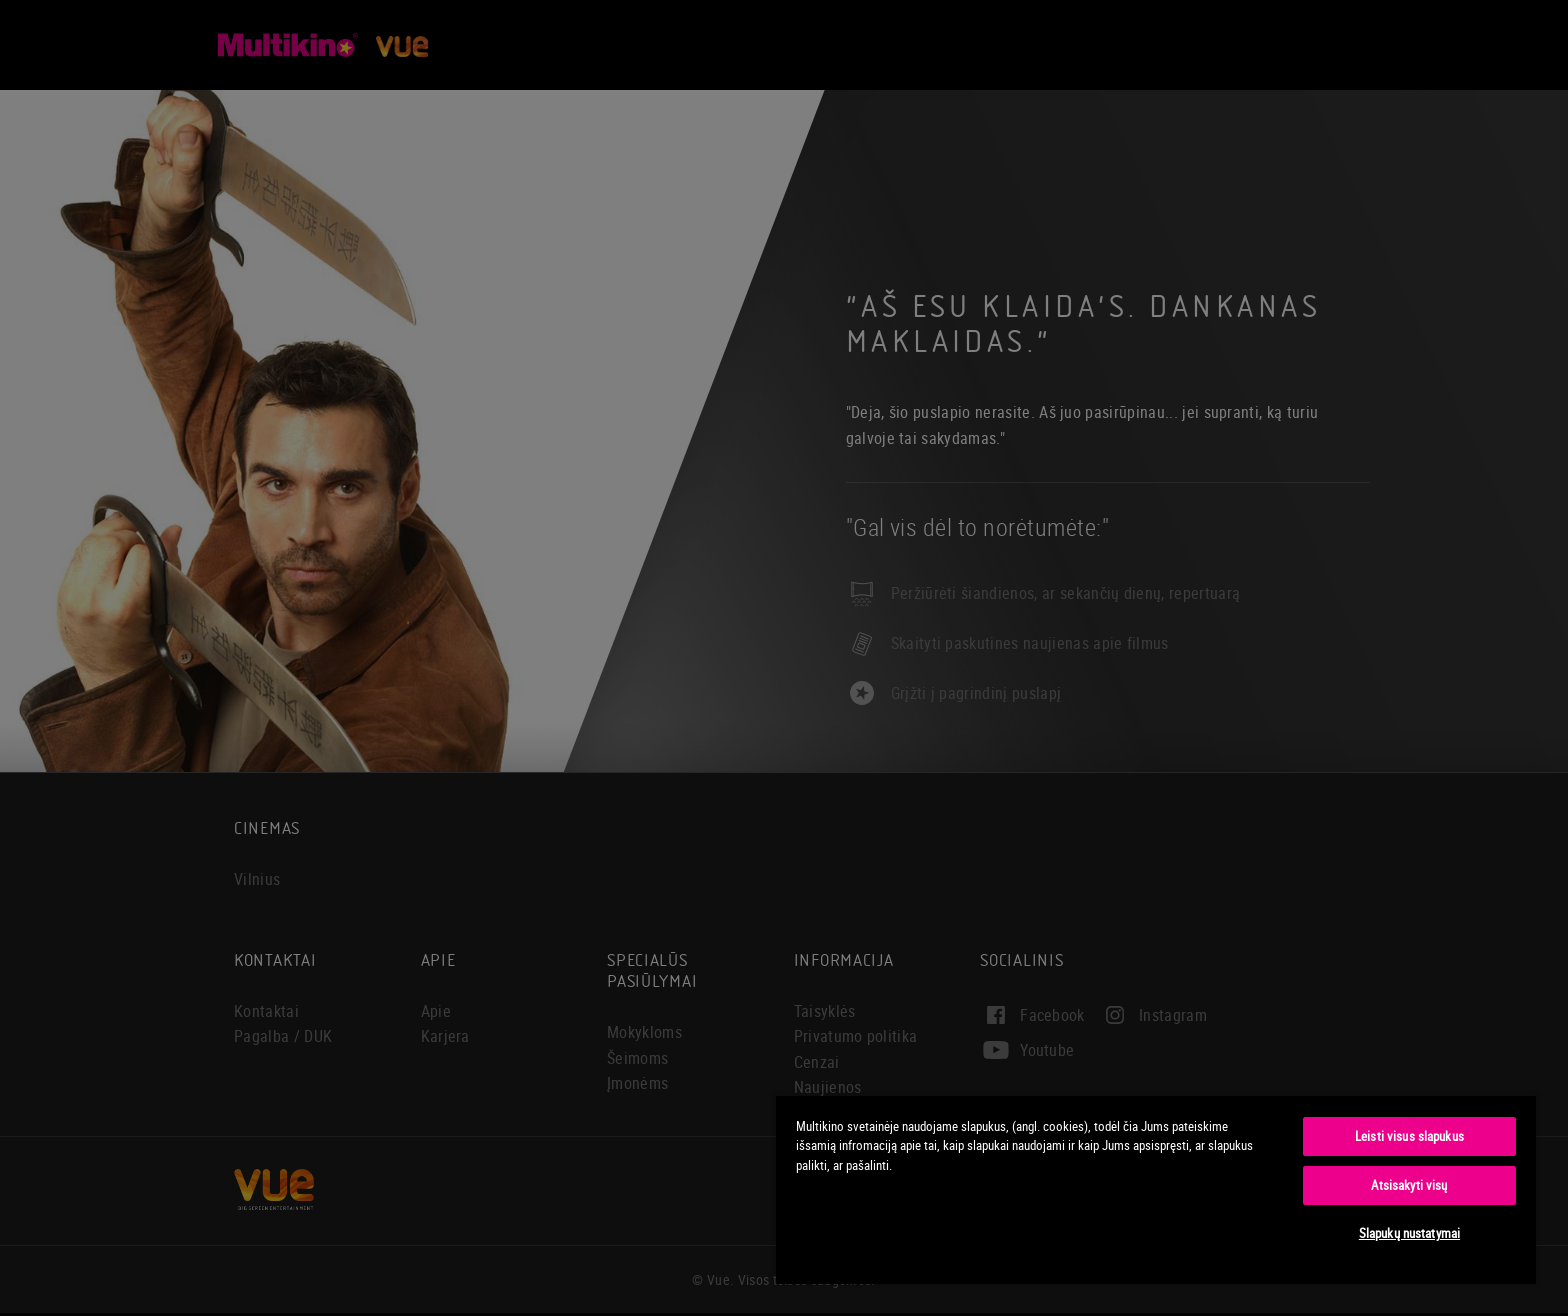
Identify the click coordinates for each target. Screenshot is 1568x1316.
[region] (1156, 1189)
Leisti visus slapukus (1409, 1136)
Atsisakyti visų (1409, 1185)
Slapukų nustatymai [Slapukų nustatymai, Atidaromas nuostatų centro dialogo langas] (1409, 1233)
